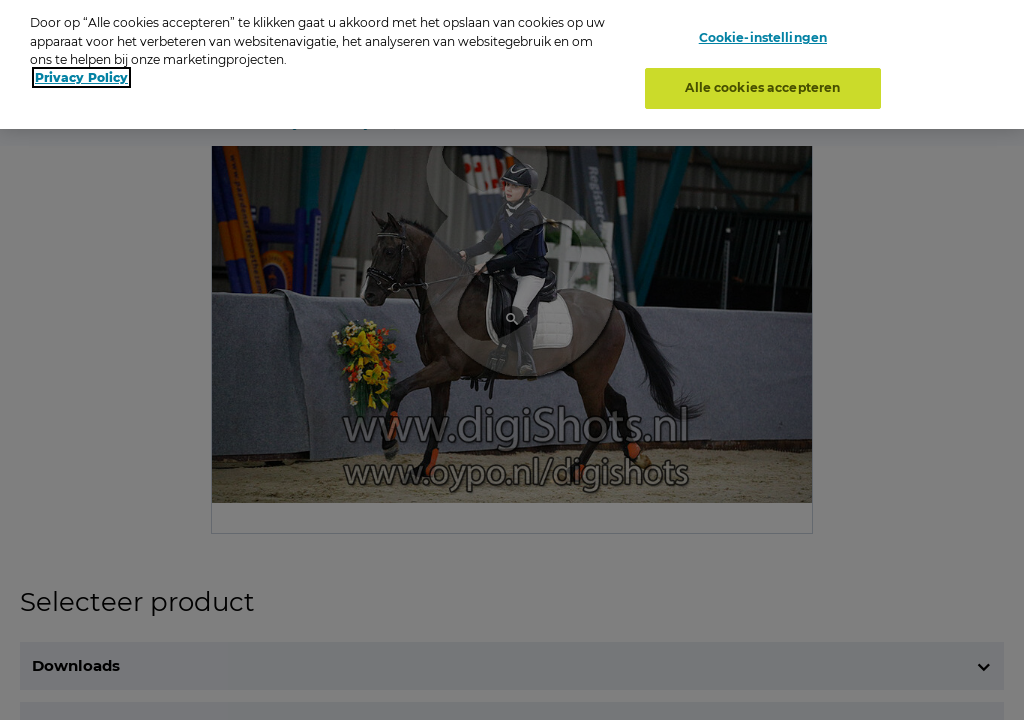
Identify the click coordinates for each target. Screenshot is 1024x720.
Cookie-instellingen (763, 30)
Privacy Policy (81, 70)
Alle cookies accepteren (762, 80)
